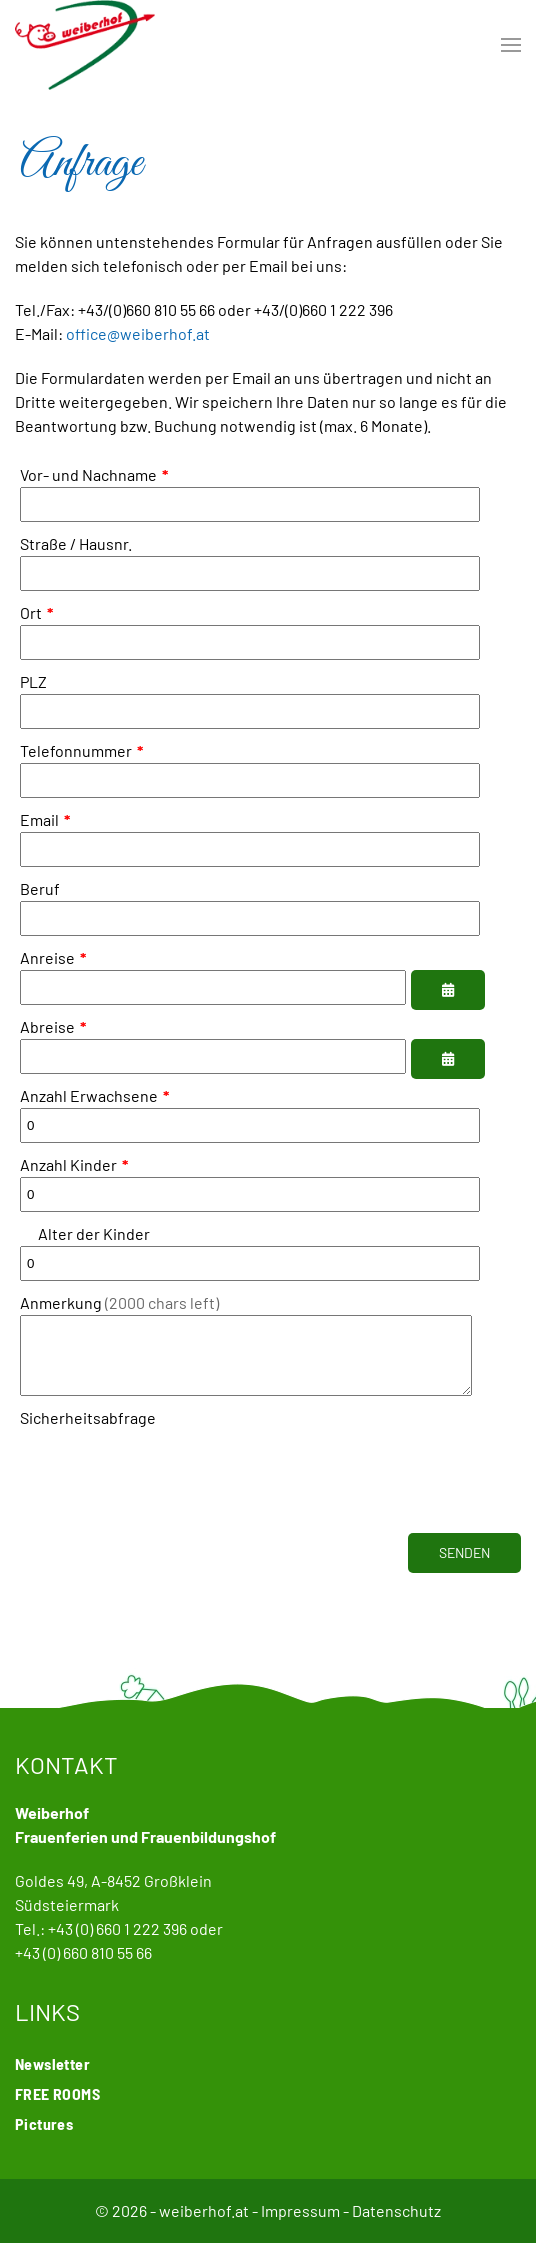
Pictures (44, 2123)
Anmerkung (119, 1302)
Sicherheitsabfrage (88, 1432)
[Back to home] (85, 45)
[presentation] (172, 1484)
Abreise (53, 1026)
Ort (36, 612)
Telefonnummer (81, 750)
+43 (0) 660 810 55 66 (83, 1952)
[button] (511, 45)
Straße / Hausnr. (76, 543)
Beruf (40, 888)
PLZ (33, 681)
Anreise (53, 957)
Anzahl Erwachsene (94, 1095)
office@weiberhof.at (138, 333)
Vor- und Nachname (94, 474)
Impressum (300, 2210)
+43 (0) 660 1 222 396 (117, 1928)
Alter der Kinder (85, 1233)
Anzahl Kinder (74, 1164)
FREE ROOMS (57, 2093)
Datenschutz (396, 2210)
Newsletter (52, 2063)
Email (45, 819)
